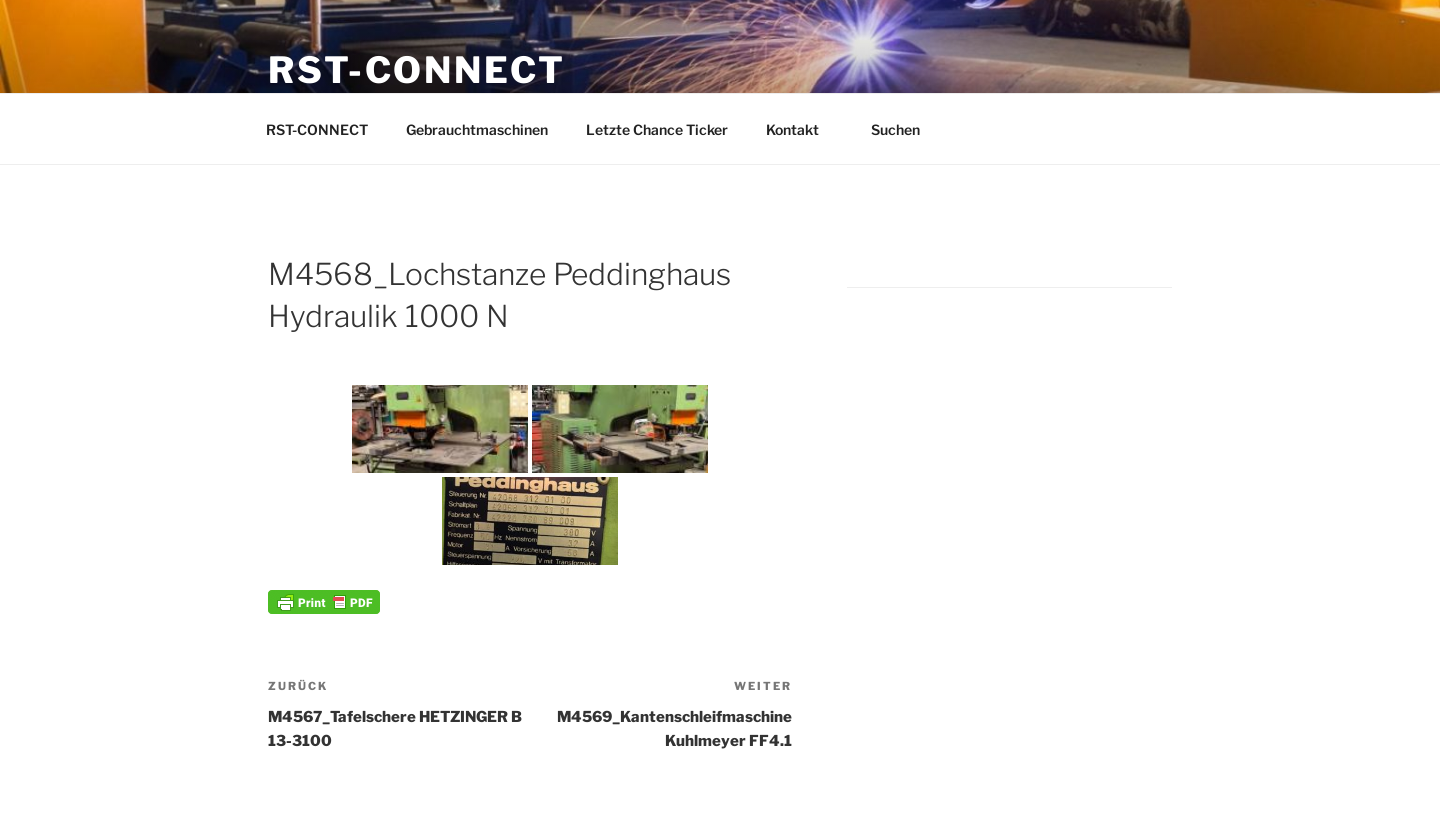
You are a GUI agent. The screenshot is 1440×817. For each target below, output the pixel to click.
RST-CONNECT (417, 70)
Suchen (905, 129)
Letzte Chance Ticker (657, 129)
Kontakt (802, 129)
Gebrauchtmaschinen (477, 129)
